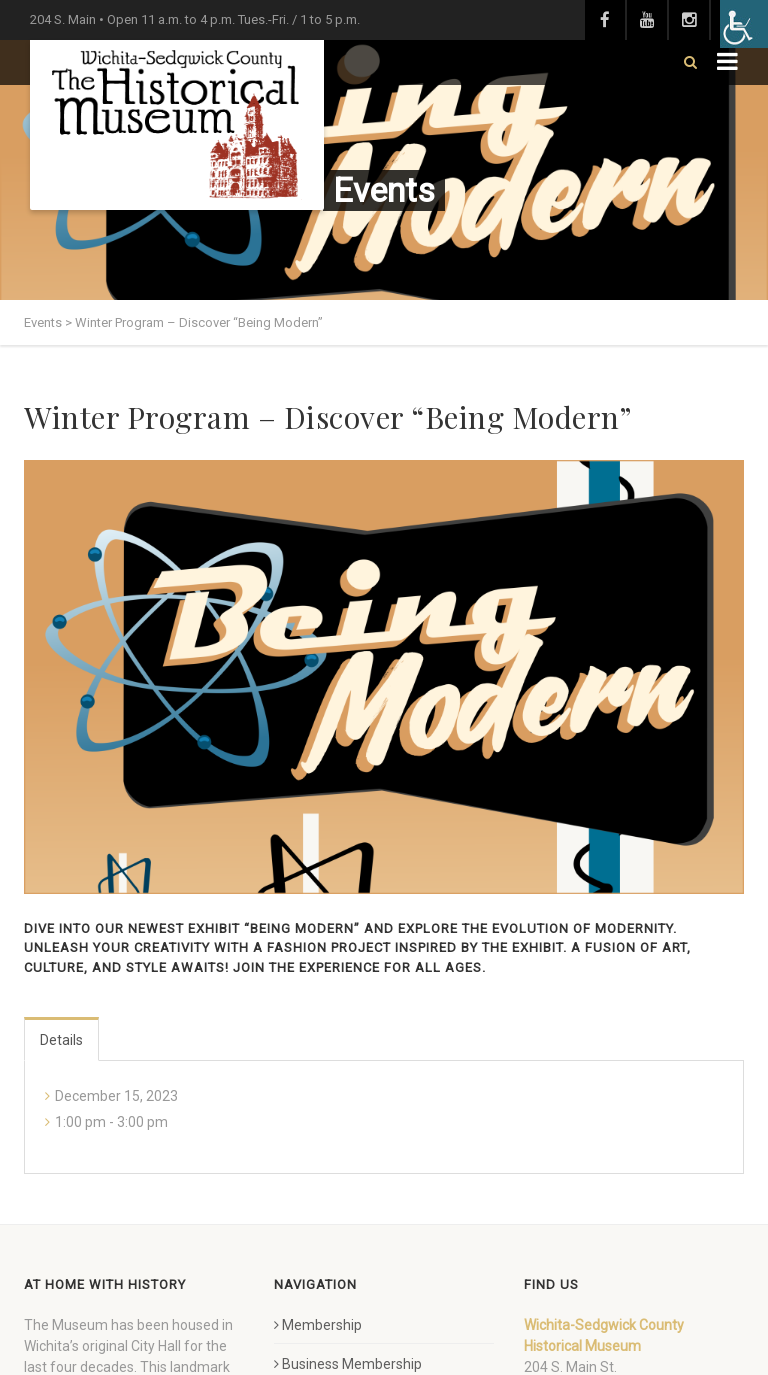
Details (61, 1040)
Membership (318, 1325)
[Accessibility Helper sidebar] (744, 24)
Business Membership (348, 1364)
